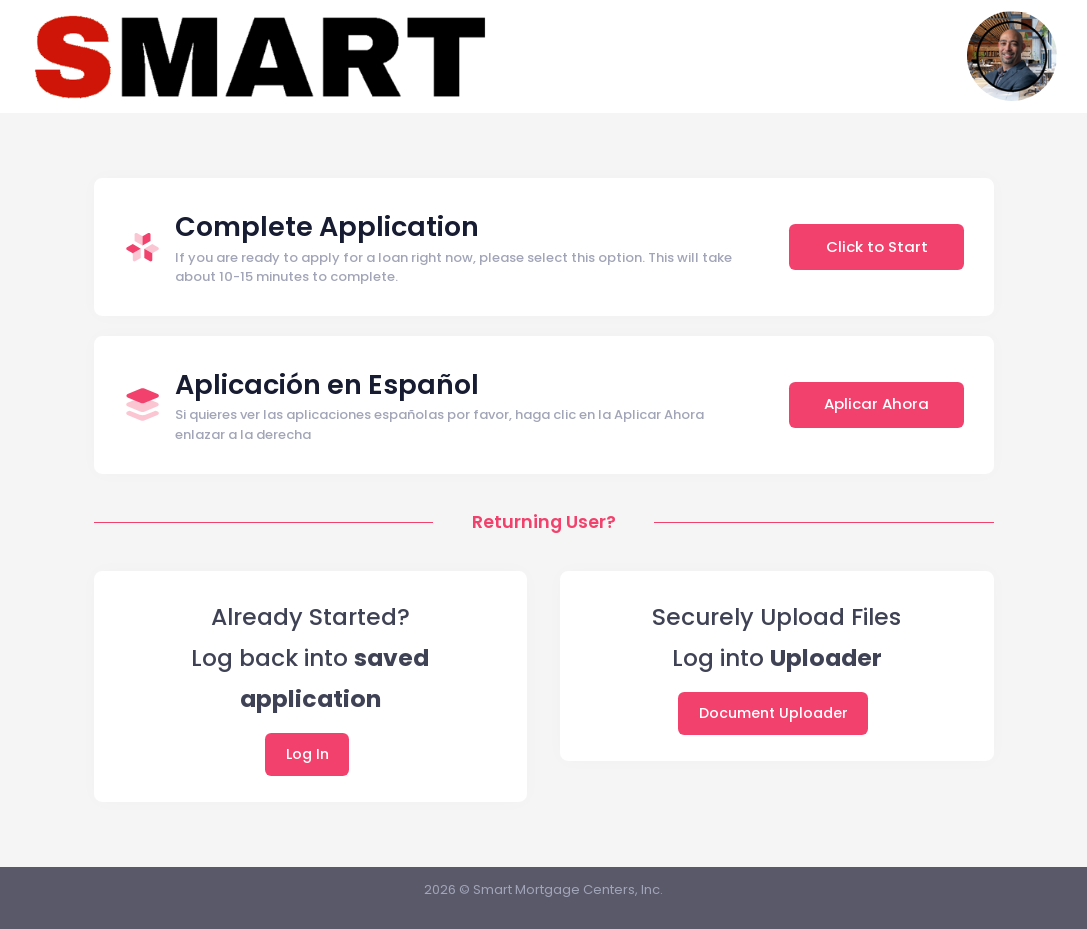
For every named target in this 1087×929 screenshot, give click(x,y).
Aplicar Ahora (876, 403)
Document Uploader (773, 713)
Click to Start (877, 246)
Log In (307, 754)
